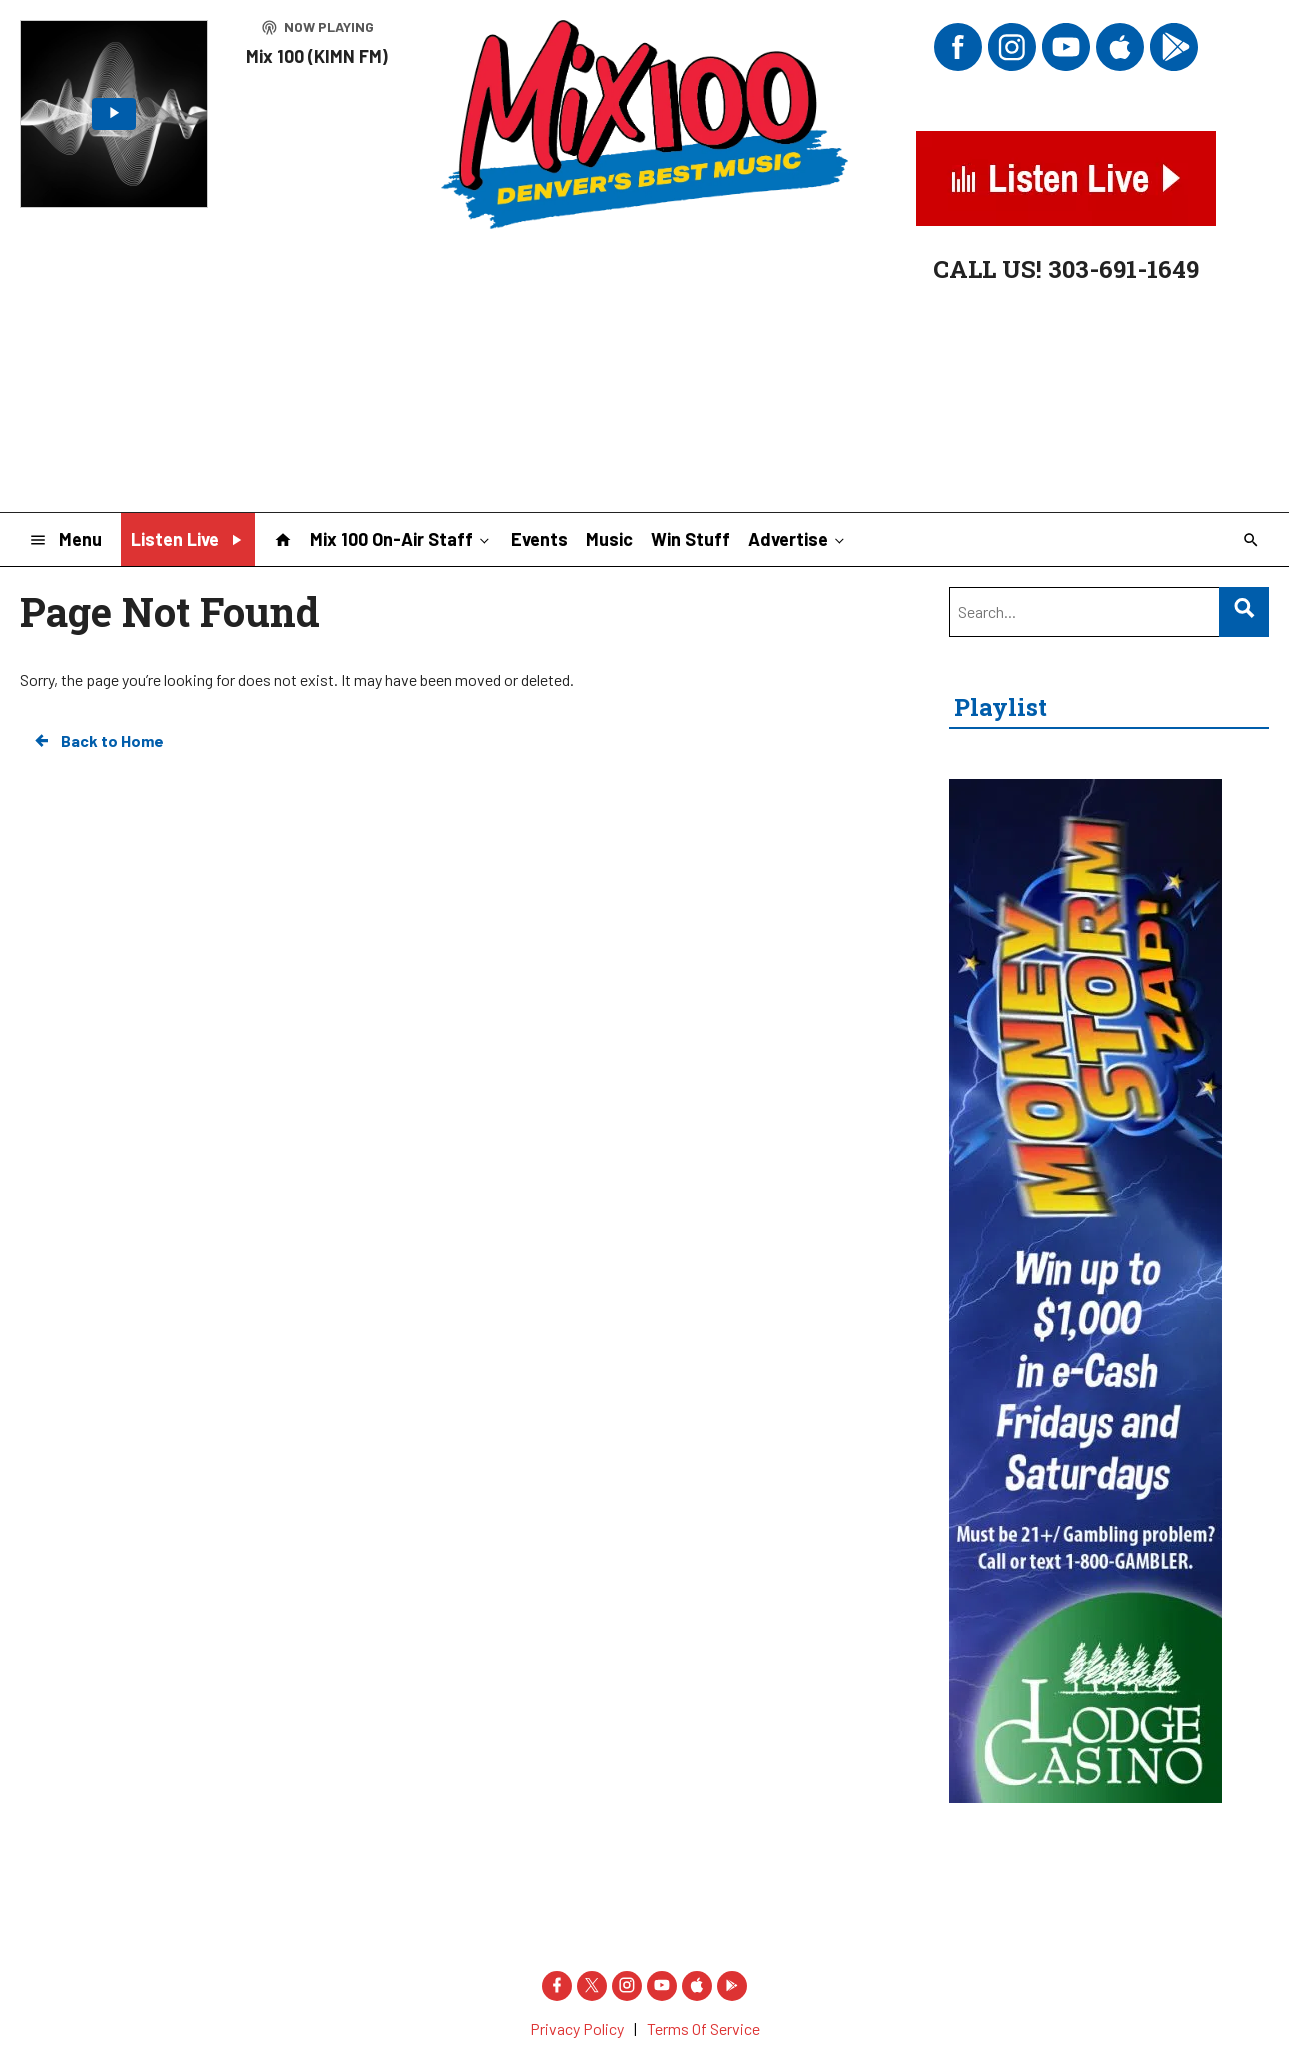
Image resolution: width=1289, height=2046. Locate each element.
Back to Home (98, 741)
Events (539, 539)
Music (609, 539)
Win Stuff (690, 539)
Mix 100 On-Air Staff (401, 538)
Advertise (798, 538)
